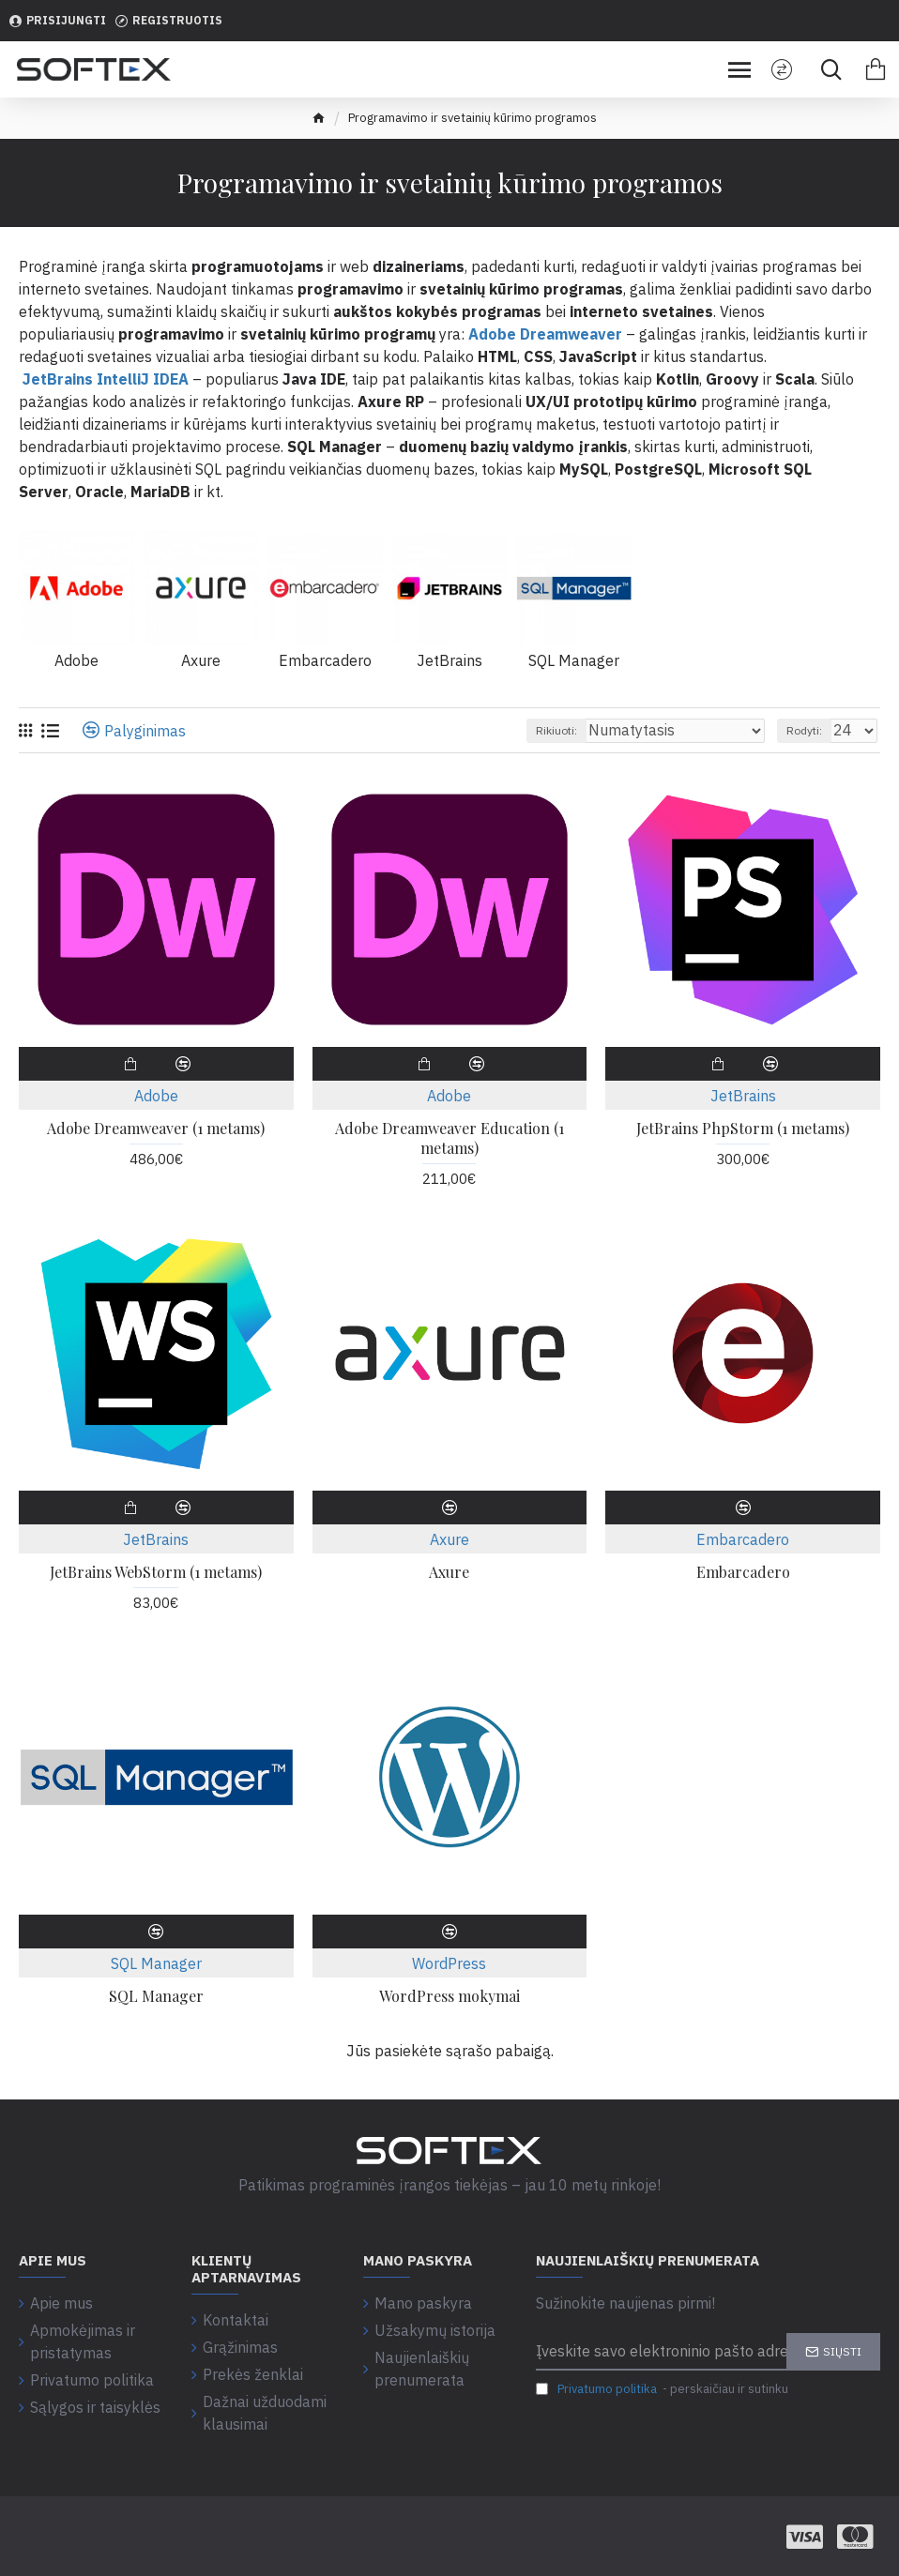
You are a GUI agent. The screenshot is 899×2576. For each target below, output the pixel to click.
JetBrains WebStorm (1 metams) (156, 1572)
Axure (449, 1539)
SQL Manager (156, 1963)
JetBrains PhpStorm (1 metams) (742, 1128)
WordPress (449, 1963)
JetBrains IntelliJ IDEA (104, 379)
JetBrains (743, 1095)
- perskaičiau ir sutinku (662, 2389)
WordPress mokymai (449, 1996)
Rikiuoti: (556, 730)
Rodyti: (804, 730)
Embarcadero (742, 1539)
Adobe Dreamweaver (545, 334)
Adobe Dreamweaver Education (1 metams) (449, 1138)
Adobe (156, 1095)
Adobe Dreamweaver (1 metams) (156, 1128)
